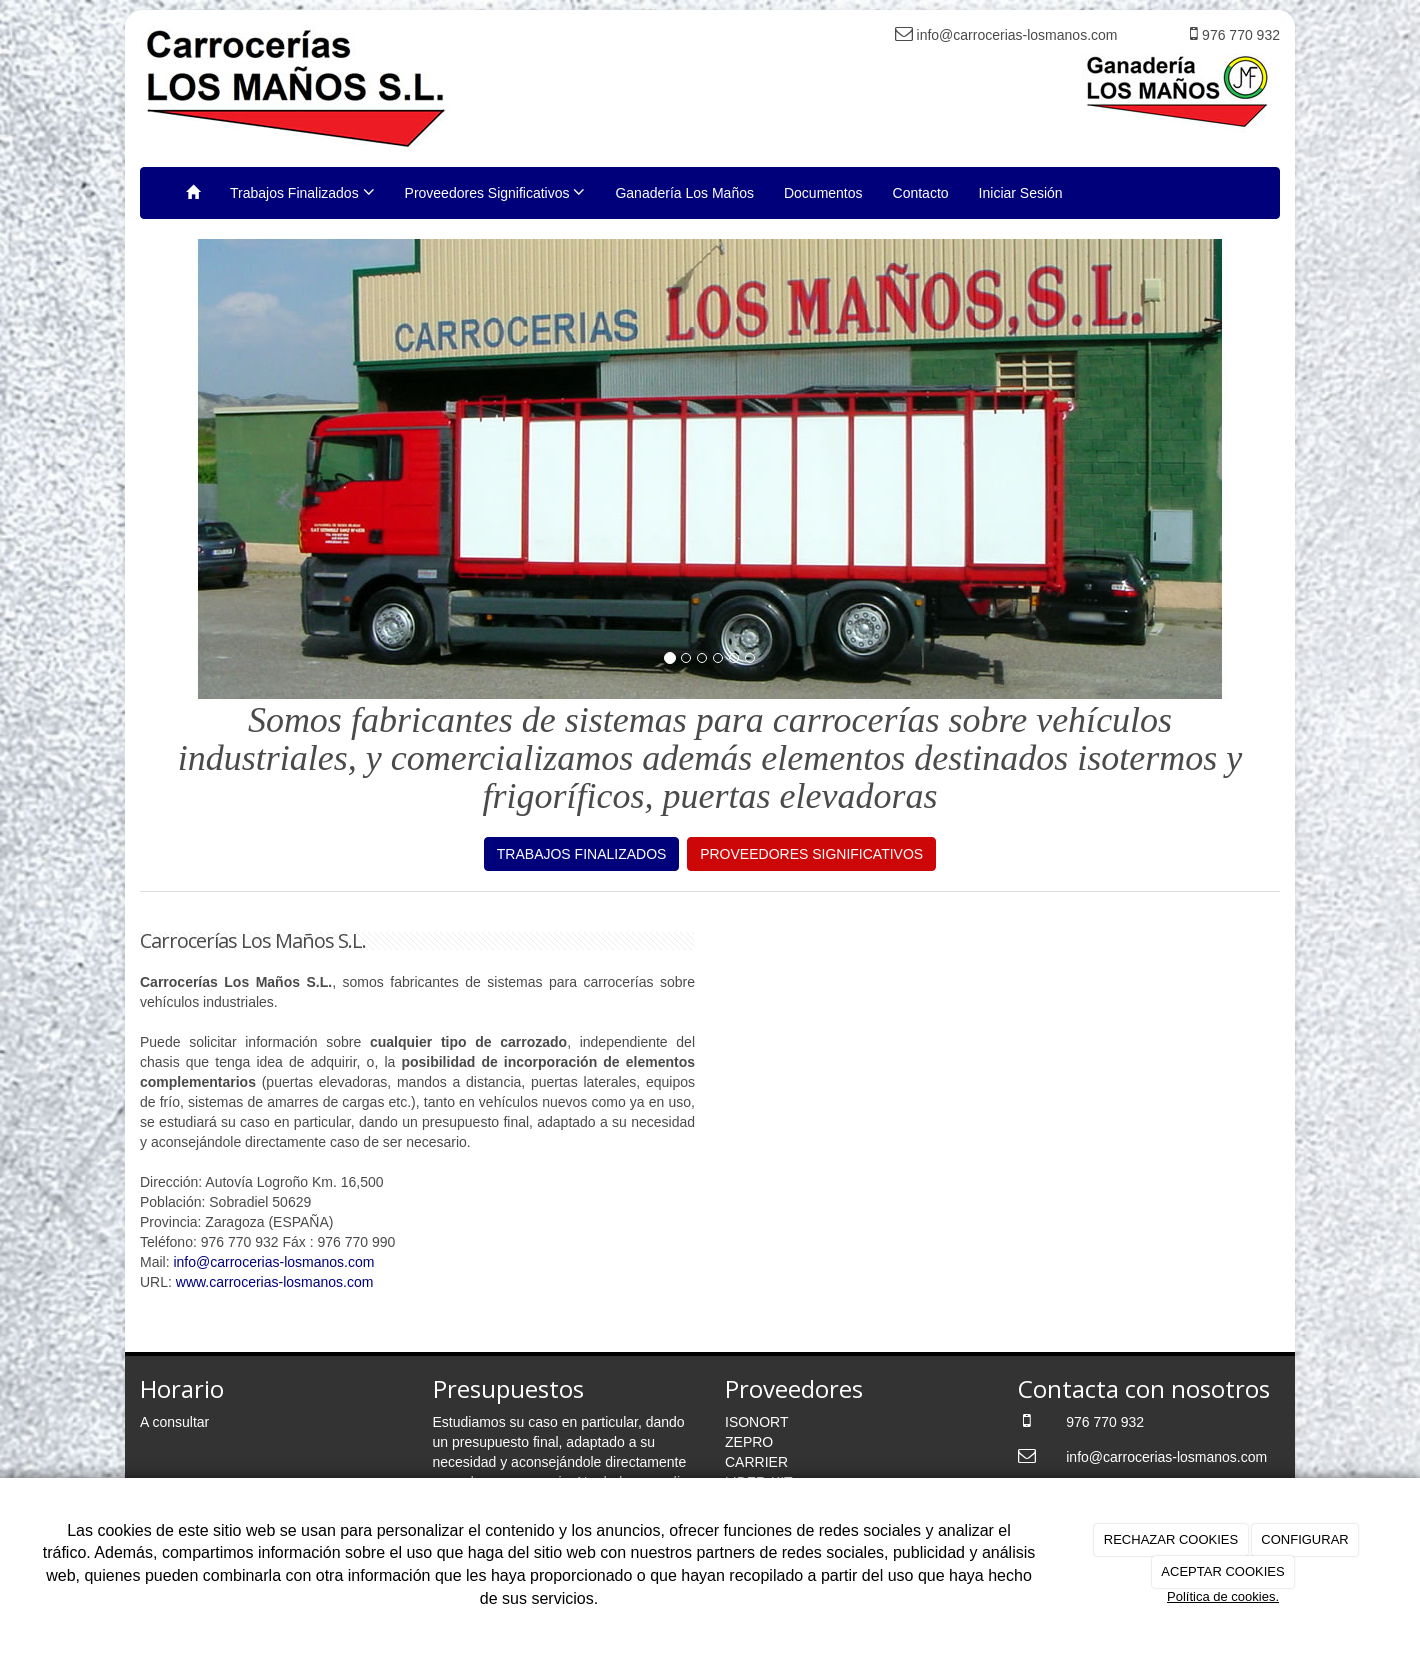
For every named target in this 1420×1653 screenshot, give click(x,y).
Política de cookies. (1223, 1596)
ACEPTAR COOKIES (1222, 1571)
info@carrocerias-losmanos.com (273, 1262)
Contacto (921, 193)
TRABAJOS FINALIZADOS (582, 854)
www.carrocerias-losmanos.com (275, 1282)
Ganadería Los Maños (684, 193)
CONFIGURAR (1304, 1539)
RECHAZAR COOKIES (1171, 1539)
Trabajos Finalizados (302, 192)
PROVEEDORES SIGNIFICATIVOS (811, 854)
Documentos (823, 193)
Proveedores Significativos (495, 192)
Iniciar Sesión (1021, 193)
